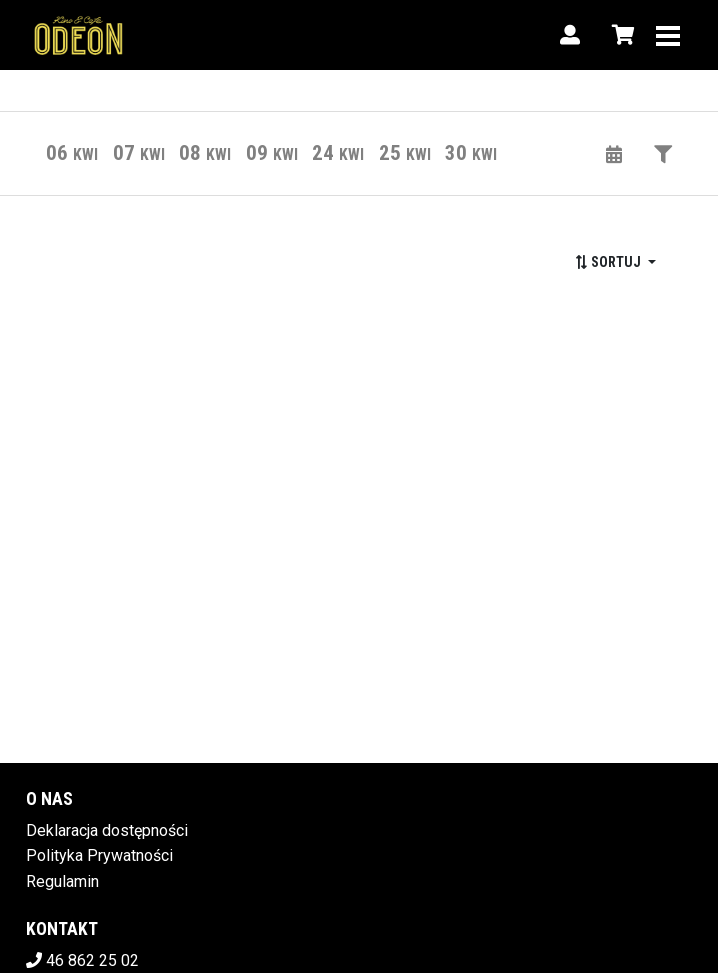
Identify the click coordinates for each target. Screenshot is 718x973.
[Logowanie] (570, 35)
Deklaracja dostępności (107, 830)
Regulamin (62, 881)
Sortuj (609, 262)
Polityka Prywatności (99, 855)
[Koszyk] (620, 35)
